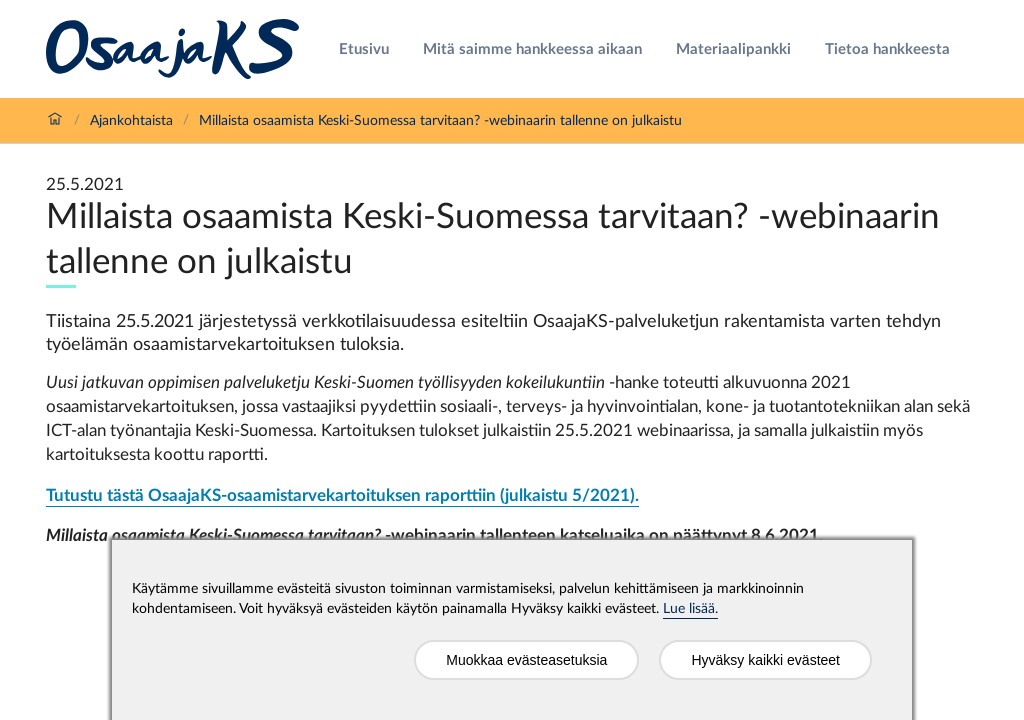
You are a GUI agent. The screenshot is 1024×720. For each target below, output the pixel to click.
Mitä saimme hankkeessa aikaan (532, 49)
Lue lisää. (690, 609)
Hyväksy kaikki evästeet (765, 660)
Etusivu (364, 49)
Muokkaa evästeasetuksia (526, 660)
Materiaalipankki (733, 49)
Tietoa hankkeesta (887, 49)
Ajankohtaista (131, 121)
